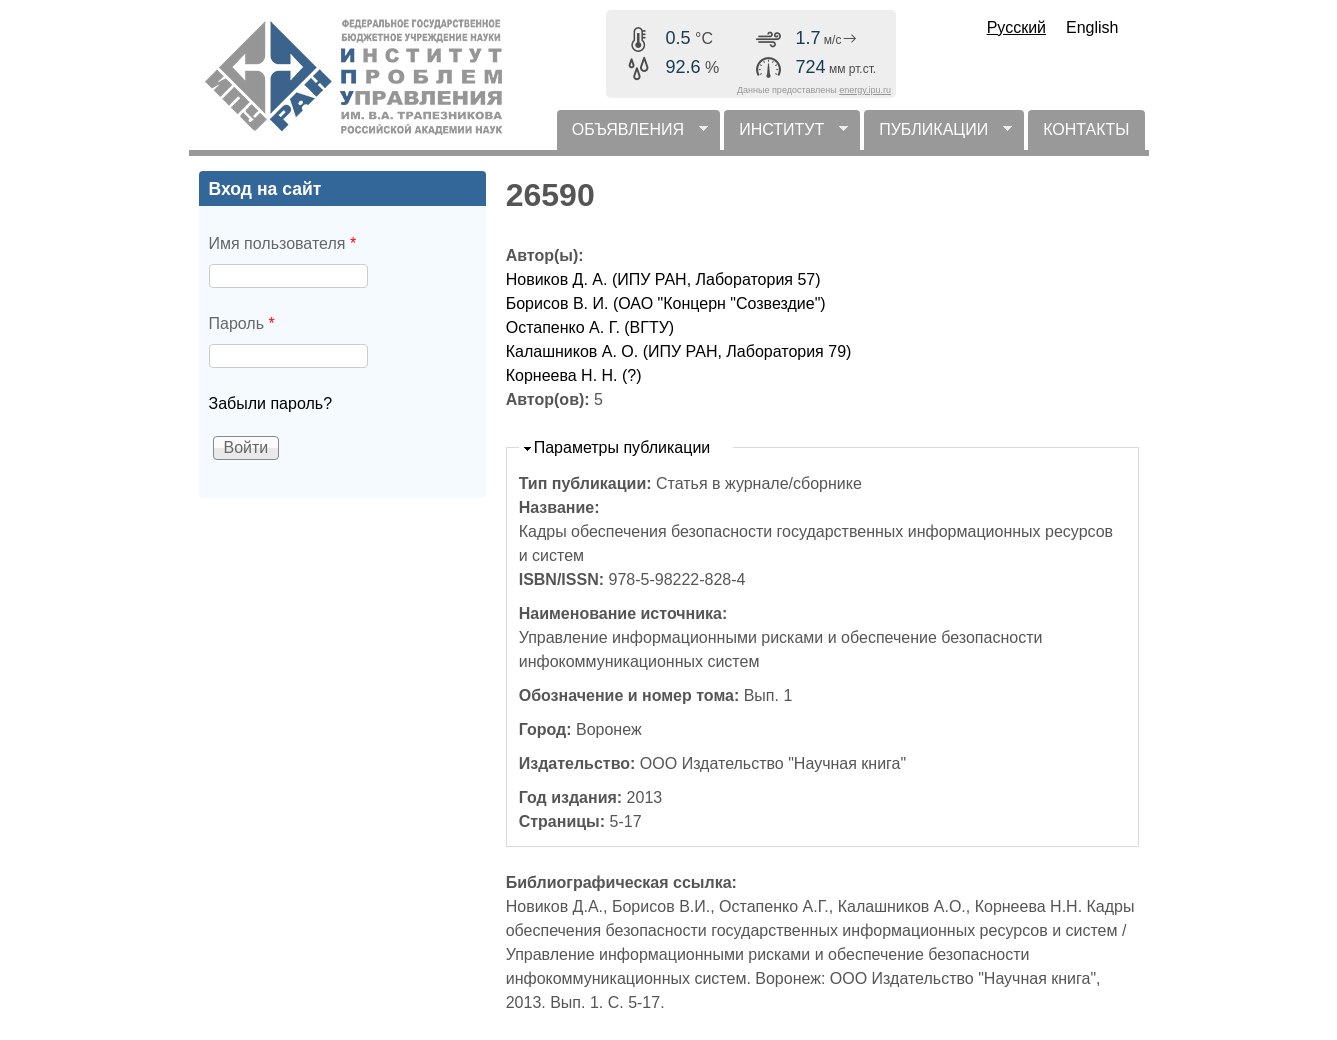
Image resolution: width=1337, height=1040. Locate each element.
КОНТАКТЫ (1086, 129)
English (1092, 27)
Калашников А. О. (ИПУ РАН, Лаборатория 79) (679, 351)
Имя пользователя (283, 243)
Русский (1016, 27)
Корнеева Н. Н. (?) (574, 375)
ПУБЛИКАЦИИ (938, 135)
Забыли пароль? (271, 403)
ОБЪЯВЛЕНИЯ (632, 135)
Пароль (242, 323)
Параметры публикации (622, 447)
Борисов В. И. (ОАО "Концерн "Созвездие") (666, 303)
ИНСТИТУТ (786, 135)
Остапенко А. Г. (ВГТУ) (590, 327)
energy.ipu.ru (865, 90)
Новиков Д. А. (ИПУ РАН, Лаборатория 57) (663, 279)
